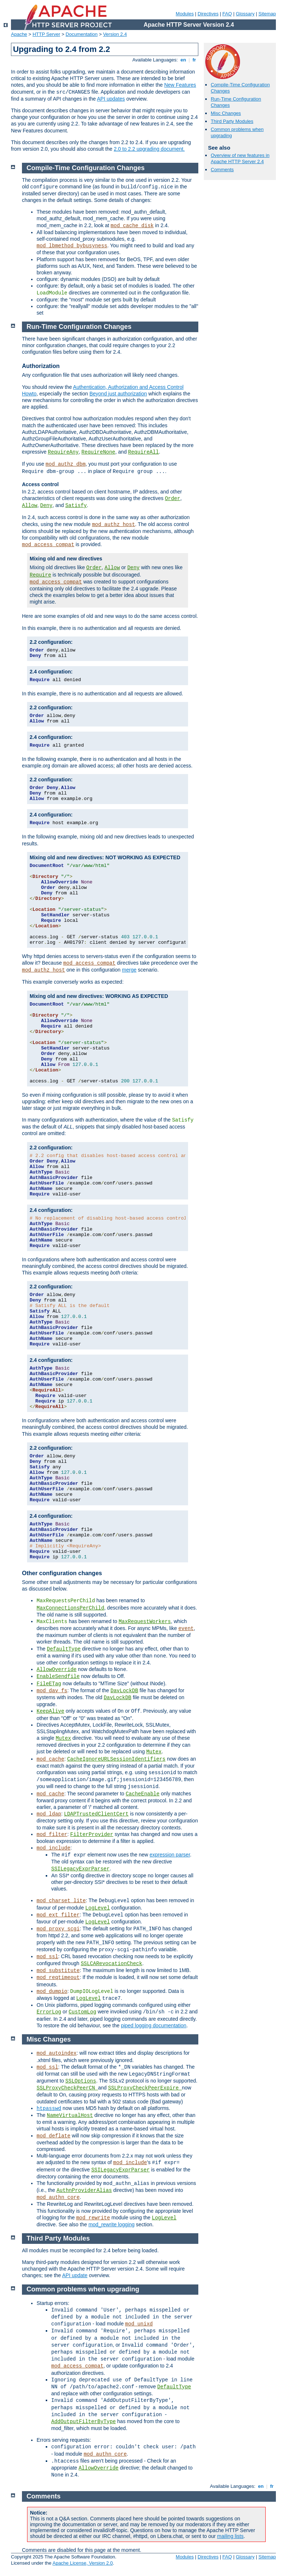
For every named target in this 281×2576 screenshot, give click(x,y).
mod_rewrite (93, 2218)
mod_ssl (47, 1957)
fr (194, 60)
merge (129, 970)
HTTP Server (46, 34)
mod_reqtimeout (58, 1977)
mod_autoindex (56, 2053)
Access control (40, 484)
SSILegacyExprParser (80, 1869)
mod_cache (50, 1759)
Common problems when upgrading (83, 2289)
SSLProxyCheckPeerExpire (145, 2088)
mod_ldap (49, 1814)
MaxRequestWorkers (145, 1622)
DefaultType (63, 1649)
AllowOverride (56, 1669)
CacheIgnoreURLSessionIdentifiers (116, 1759)
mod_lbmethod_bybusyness (72, 246)
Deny (46, 505)
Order (172, 499)
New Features (180, 85)
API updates (111, 99)
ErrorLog (49, 2012)
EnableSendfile (58, 1676)
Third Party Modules (232, 121)
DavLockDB (124, 1691)
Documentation (81, 34)
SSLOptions (80, 2081)
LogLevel (97, 1908)
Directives (208, 13)
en (183, 60)
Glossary (245, 13)
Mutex (63, 1738)
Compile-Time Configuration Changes (86, 168)
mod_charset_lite (61, 1901)
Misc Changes (226, 113)
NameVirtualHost (70, 2115)
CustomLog (82, 2012)
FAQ (227, 13)
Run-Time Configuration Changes (79, 326)
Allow (29, 505)
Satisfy (76, 505)
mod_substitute (58, 1971)
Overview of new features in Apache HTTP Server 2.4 (240, 158)
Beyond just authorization (118, 394)
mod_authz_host (113, 524)
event (186, 1628)
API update (74, 2275)
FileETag (49, 1684)
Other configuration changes (62, 1573)
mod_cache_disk (132, 226)
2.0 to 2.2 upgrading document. (149, 149)
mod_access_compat (48, 545)
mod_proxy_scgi (58, 1929)
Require (40, 575)
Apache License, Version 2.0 (82, 2563)
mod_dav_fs (52, 1691)
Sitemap (267, 13)
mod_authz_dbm (66, 464)
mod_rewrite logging (112, 2224)
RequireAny (63, 452)
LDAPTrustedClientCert (96, 1814)
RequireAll (143, 452)
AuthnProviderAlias (84, 2190)
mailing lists (230, 2536)
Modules (185, 13)
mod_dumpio (52, 1991)
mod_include (53, 1848)
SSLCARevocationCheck (111, 1964)
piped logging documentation (153, 2025)
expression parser (170, 1855)
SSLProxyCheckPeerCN (67, 2088)
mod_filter (52, 1834)
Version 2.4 (115, 34)
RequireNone (98, 452)
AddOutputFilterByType (83, 2422)
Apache (19, 34)
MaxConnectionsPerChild (70, 1608)
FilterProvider (91, 1834)
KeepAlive (50, 1711)
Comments (222, 169)
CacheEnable (142, 1794)
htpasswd (49, 2108)
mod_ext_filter (58, 1915)
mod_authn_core (58, 2197)
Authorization (41, 366)
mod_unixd (139, 2324)
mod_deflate (53, 2136)
